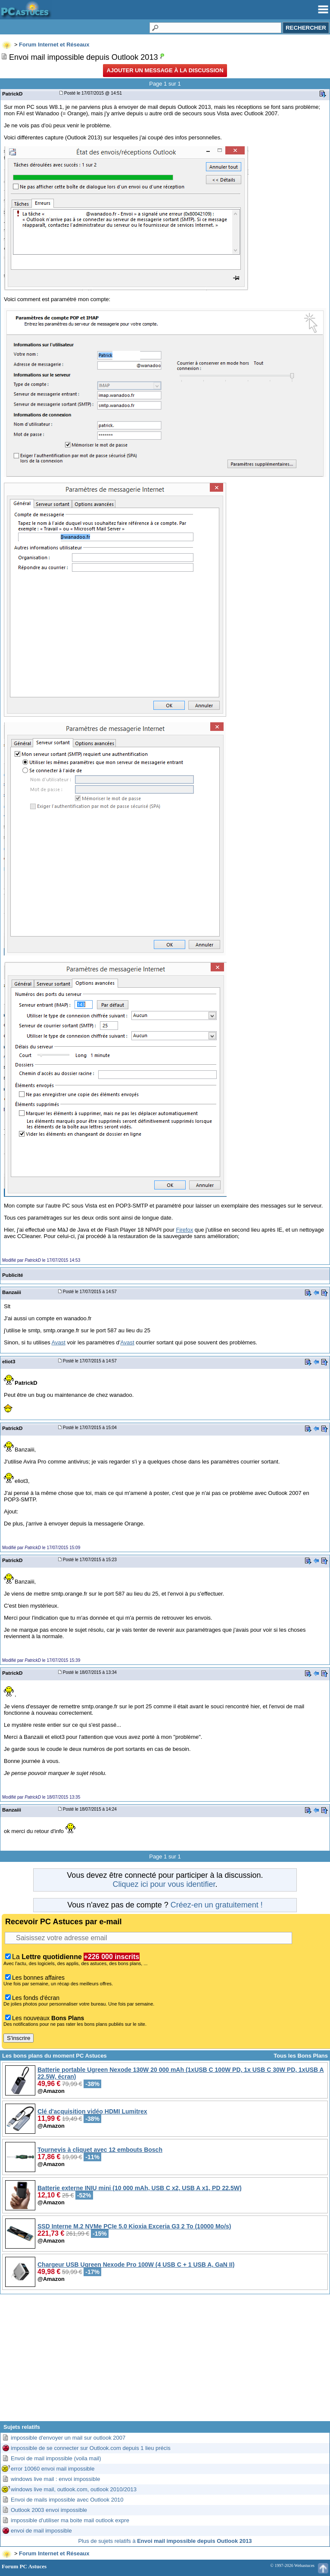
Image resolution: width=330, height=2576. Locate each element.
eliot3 (8, 1361)
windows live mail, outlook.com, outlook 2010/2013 (74, 2489)
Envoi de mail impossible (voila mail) (56, 2458)
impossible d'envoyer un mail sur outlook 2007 (68, 2437)
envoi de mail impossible (41, 2530)
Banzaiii (11, 1292)
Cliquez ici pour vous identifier (163, 1884)
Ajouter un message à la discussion (164, 70)
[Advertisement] (165, 2361)
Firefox (184, 1229)
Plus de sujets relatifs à (165, 2541)
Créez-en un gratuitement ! (217, 1905)
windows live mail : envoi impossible (55, 2479)
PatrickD (12, 93)
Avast (58, 1342)
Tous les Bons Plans (301, 2055)
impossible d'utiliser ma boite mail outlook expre (70, 2520)
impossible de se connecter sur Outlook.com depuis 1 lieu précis (91, 2448)
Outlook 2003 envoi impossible (49, 2510)
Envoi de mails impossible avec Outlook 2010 (67, 2499)
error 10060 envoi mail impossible (52, 2468)
